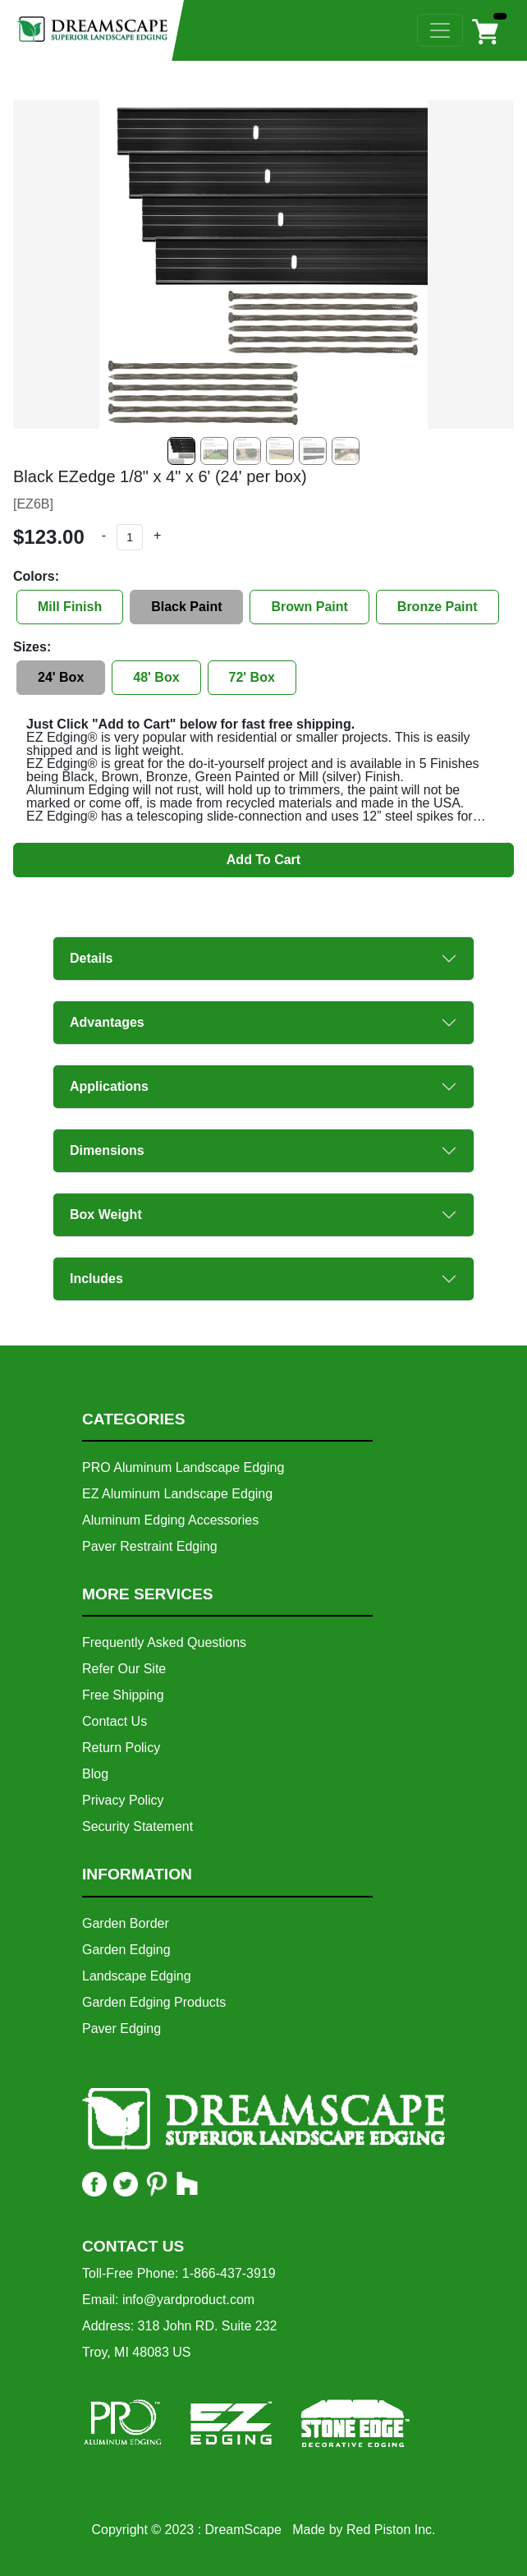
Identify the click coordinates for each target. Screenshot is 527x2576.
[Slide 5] (346, 451)
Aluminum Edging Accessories (170, 1520)
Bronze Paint (437, 607)
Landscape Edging (136, 1976)
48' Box (156, 677)
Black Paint (186, 607)
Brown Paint (309, 607)
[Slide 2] (247, 451)
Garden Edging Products (154, 2002)
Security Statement (137, 1826)
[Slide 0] (181, 451)
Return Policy (121, 1748)
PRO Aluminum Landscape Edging (183, 1467)
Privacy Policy (123, 1800)
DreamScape (243, 2530)
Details (91, 958)
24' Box (61, 677)
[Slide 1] (214, 451)
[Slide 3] (280, 451)
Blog (95, 1774)
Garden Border (125, 1923)
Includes (96, 1279)
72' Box (252, 677)
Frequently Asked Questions (164, 1642)
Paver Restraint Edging (150, 1546)
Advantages (107, 1022)
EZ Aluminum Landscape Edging (177, 1494)
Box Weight (106, 1214)
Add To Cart (263, 860)
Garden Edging (126, 1950)
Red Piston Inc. (391, 2530)
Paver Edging (121, 2029)
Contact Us (114, 1721)
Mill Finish (70, 607)
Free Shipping (123, 1695)
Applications (109, 1086)
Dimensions (107, 1150)
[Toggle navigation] (440, 30)
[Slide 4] (313, 451)
